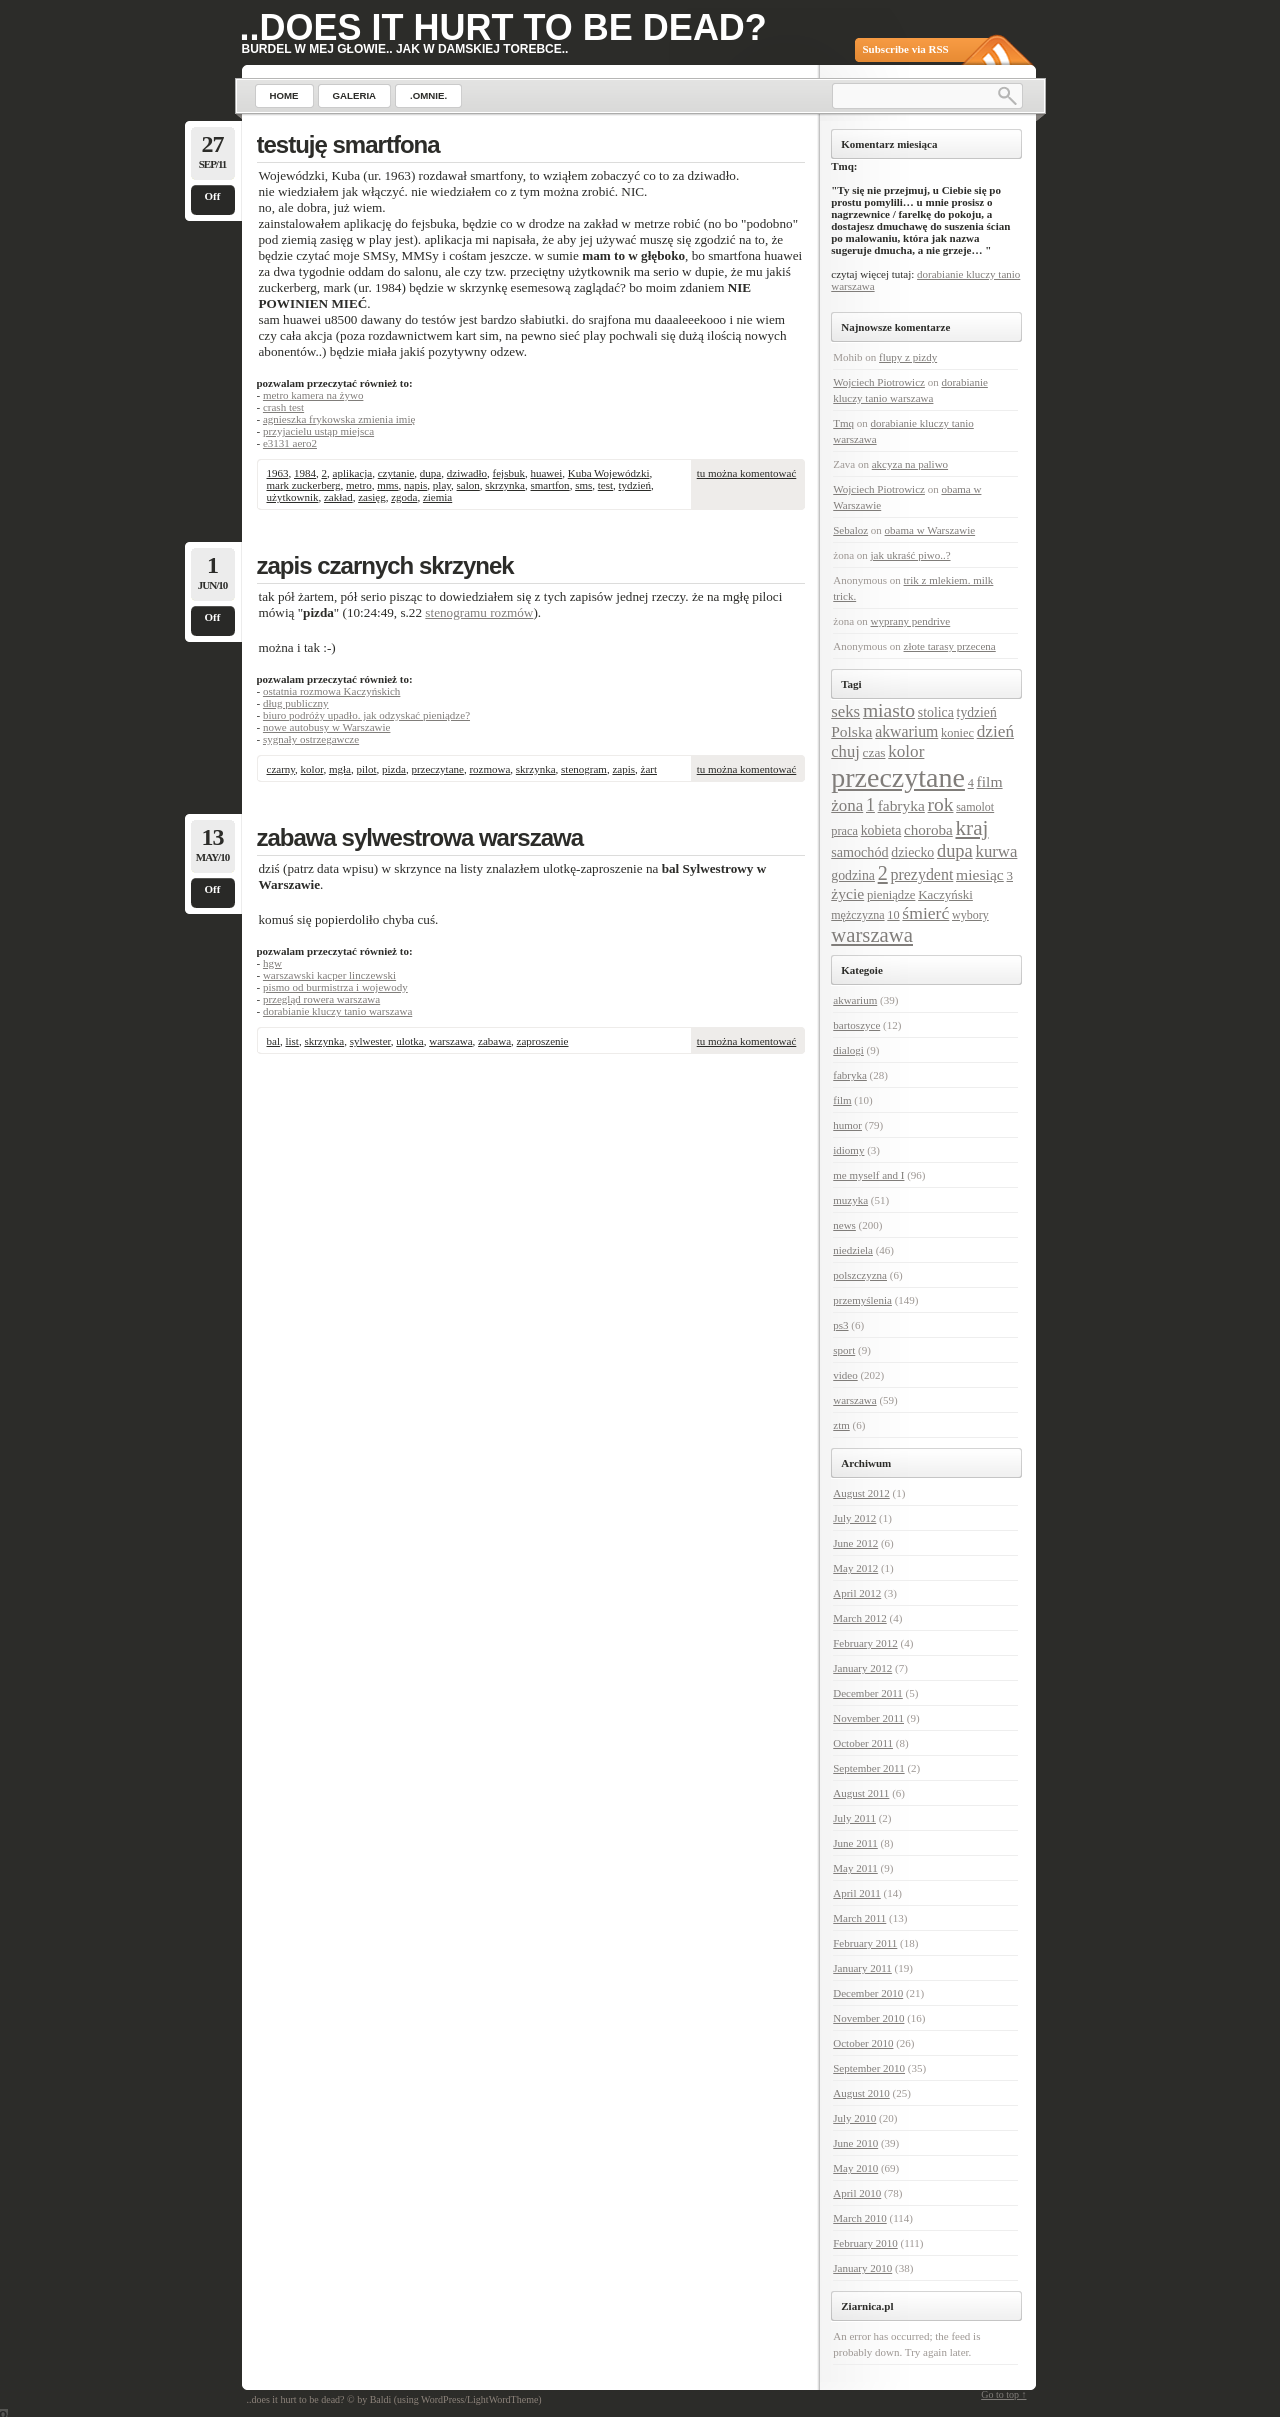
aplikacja (353, 473)
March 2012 (859, 1618)
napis (415, 485)
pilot (366, 769)
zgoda (404, 497)
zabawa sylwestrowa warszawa (420, 837)
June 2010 (855, 2143)
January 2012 (862, 1668)
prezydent (921, 874)
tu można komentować (747, 473)
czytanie (396, 473)
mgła (340, 769)
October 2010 (863, 2043)
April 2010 (857, 2193)
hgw (272, 963)
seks (845, 711)
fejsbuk (509, 473)
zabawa (494, 1041)
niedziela (853, 1250)
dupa (430, 473)
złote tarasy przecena (950, 646)
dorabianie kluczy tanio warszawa (337, 1011)
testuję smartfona (348, 144)
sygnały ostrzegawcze (311, 739)
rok (941, 804)
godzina (853, 875)
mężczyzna (857, 915)
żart (649, 769)
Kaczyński (945, 894)
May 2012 (855, 1568)
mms (387, 485)
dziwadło (467, 473)
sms (583, 485)
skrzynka (505, 485)
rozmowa (489, 769)
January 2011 (862, 1968)
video (845, 1375)
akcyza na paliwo (910, 464)
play (442, 485)
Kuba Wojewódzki (609, 473)
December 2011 (868, 1693)
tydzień (635, 485)
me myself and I (868, 1175)
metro (359, 485)
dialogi (848, 1050)
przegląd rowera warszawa (321, 999)
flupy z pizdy (908, 357)
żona (847, 805)
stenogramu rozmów (479, 612)
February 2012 (865, 1643)
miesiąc (980, 874)
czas (874, 752)
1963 (278, 473)
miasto (889, 710)
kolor (312, 769)
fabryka (901, 805)
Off (213, 196)
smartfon (550, 485)
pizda (394, 769)
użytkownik (293, 497)
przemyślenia (862, 1300)
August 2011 (861, 1793)
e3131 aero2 (290, 443)
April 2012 (857, 1593)
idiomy (848, 1150)
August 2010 (861, 2093)
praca (844, 831)
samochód (859, 852)
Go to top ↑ (1003, 2394)
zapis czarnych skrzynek (385, 565)
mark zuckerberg (304, 485)
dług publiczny (296, 703)
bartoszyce (856, 1025)
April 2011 (857, 1893)
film (990, 781)
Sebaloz (850, 530)
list (291, 1041)
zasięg (371, 497)
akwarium (906, 731)
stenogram (584, 769)
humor (847, 1125)
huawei (546, 473)
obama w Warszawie (930, 530)
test (605, 485)
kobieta (881, 830)
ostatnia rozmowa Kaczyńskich (331, 691)
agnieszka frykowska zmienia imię (339, 419)
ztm (841, 1425)
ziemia (437, 497)
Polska (851, 731)
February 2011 (865, 1943)
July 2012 (854, 1518)
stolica (936, 712)
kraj (971, 828)
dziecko (912, 852)
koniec (957, 733)
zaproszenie (543, 1041)
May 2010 (855, 2168)
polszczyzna (860, 1275)
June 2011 (855, 1843)
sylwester (370, 1041)
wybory (970, 915)
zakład (338, 497)
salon (468, 485)
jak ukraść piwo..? (911, 555)
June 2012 (855, 1543)
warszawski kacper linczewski (329, 975)
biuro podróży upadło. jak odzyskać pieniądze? (366, 715)
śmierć (925, 913)
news (844, 1225)
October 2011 (863, 1743)
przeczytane (437, 769)
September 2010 (869, 2068)
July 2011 (854, 1818)
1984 (305, 473)
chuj (845, 751)
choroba (928, 830)
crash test (283, 407)
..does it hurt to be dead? (503, 27)
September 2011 (868, 1768)
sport (844, 1350)
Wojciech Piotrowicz (879, 382)
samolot (975, 807)
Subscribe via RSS (906, 49)
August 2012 (861, 1493)
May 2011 (855, 1868)
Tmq (843, 423)
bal (273, 1041)
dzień (995, 731)
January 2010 (862, 2268)
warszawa (450, 1041)
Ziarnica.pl (867, 2306)
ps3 (840, 1325)
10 (893, 915)
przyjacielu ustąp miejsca (318, 431)
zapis (623, 769)
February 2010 (865, 2243)
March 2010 (859, 2218)
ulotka (410, 1041)
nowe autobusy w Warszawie (327, 727)
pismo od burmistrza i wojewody (335, 987)
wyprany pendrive (911, 621)
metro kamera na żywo (313, 395)
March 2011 (859, 1918)
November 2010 (868, 2018)
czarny (281, 769)
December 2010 (868, 1993)
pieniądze (891, 895)
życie (847, 893)
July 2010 (854, 2118)
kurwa (997, 851)
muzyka (850, 1200)
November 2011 (868, 1718)
